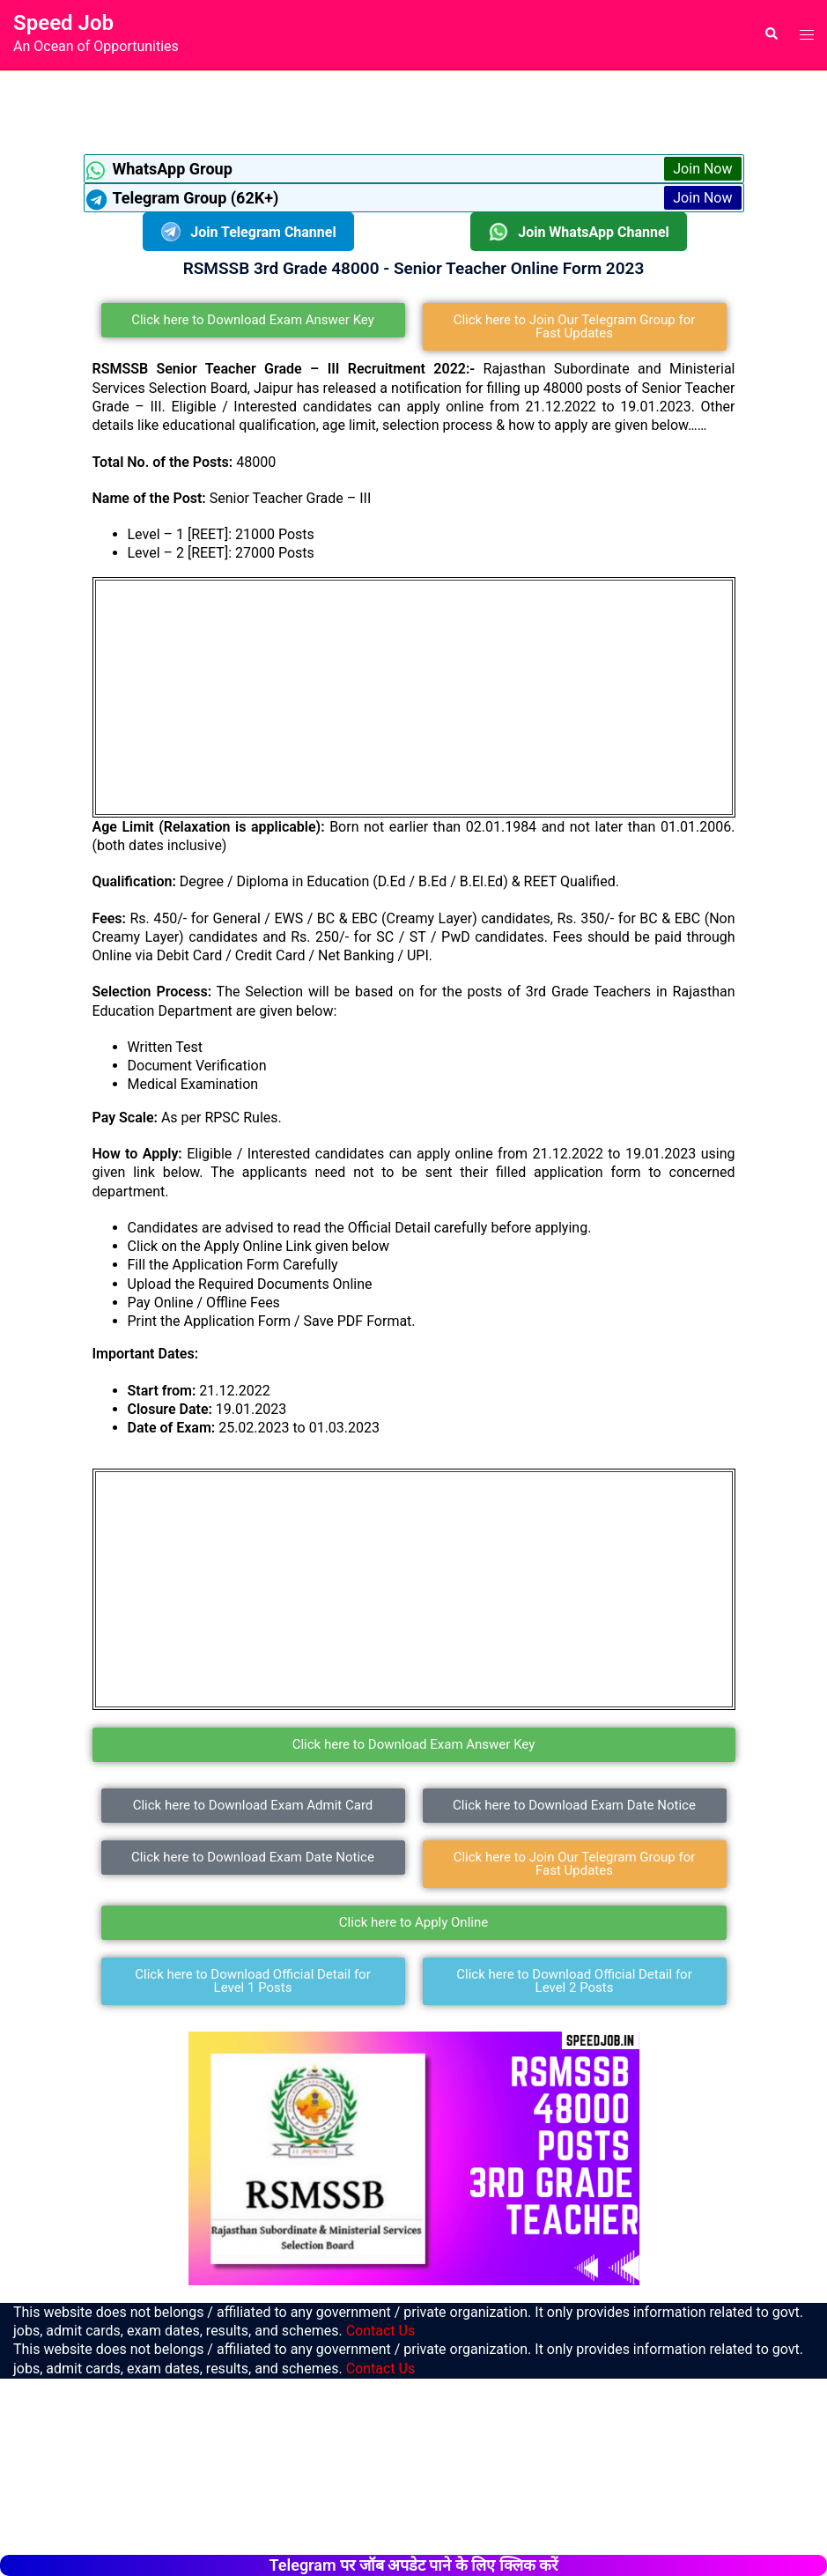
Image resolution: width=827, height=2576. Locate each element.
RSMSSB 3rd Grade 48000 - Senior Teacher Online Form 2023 (414, 268)
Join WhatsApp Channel (578, 231)
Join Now (702, 168)
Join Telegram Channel (248, 231)
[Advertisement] (414, 110)
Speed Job (63, 23)
